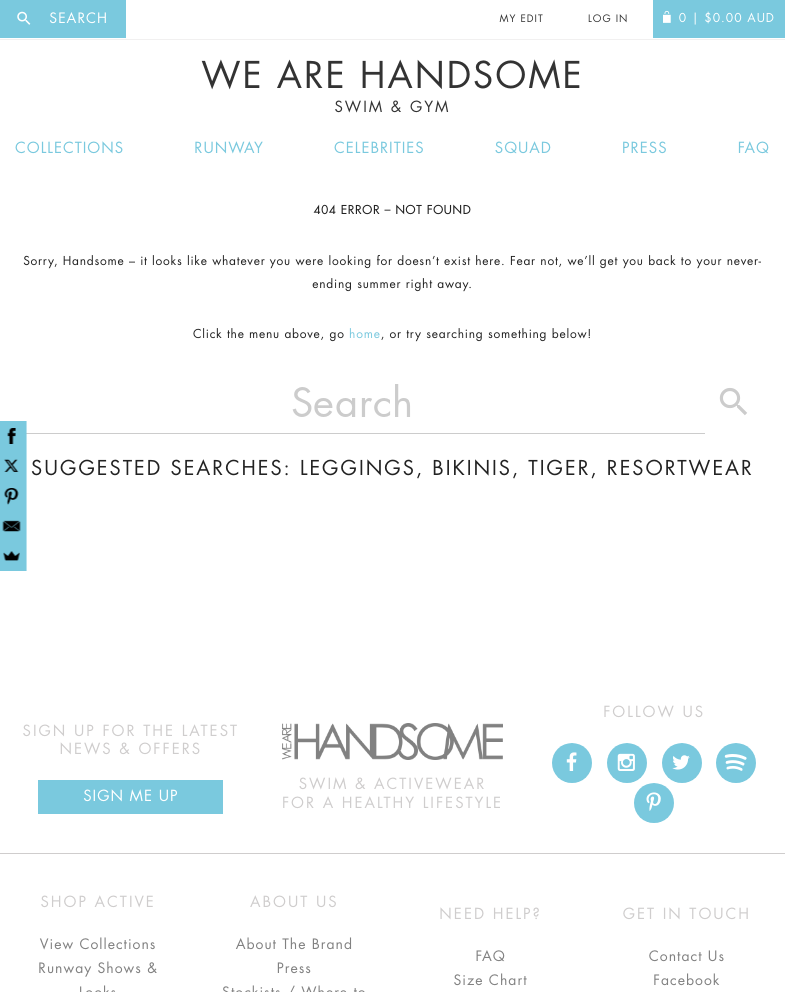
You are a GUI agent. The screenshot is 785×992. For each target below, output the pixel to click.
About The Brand (294, 945)
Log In (608, 19)
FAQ (754, 148)
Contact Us (687, 957)
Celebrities (379, 148)
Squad (523, 148)
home (365, 335)
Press (644, 148)
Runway (229, 148)
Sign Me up (130, 796)
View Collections (98, 945)
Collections (69, 148)
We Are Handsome (392, 87)
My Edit (521, 19)
